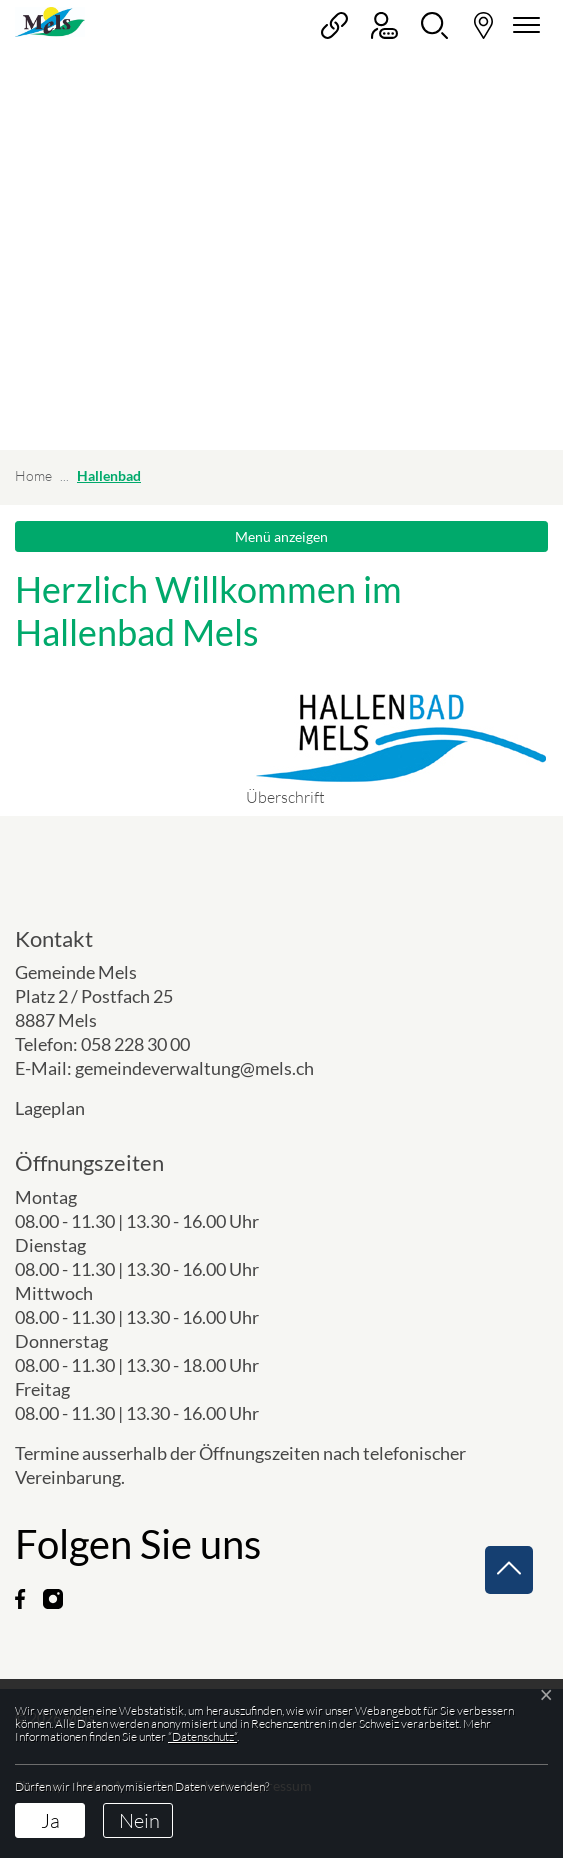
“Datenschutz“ (202, 1736)
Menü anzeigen (281, 536)
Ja (50, 1820)
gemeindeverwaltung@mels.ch (194, 1068)
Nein (139, 1820)
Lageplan (66, 1108)
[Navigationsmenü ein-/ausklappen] (523, 25)
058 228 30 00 (135, 1044)
